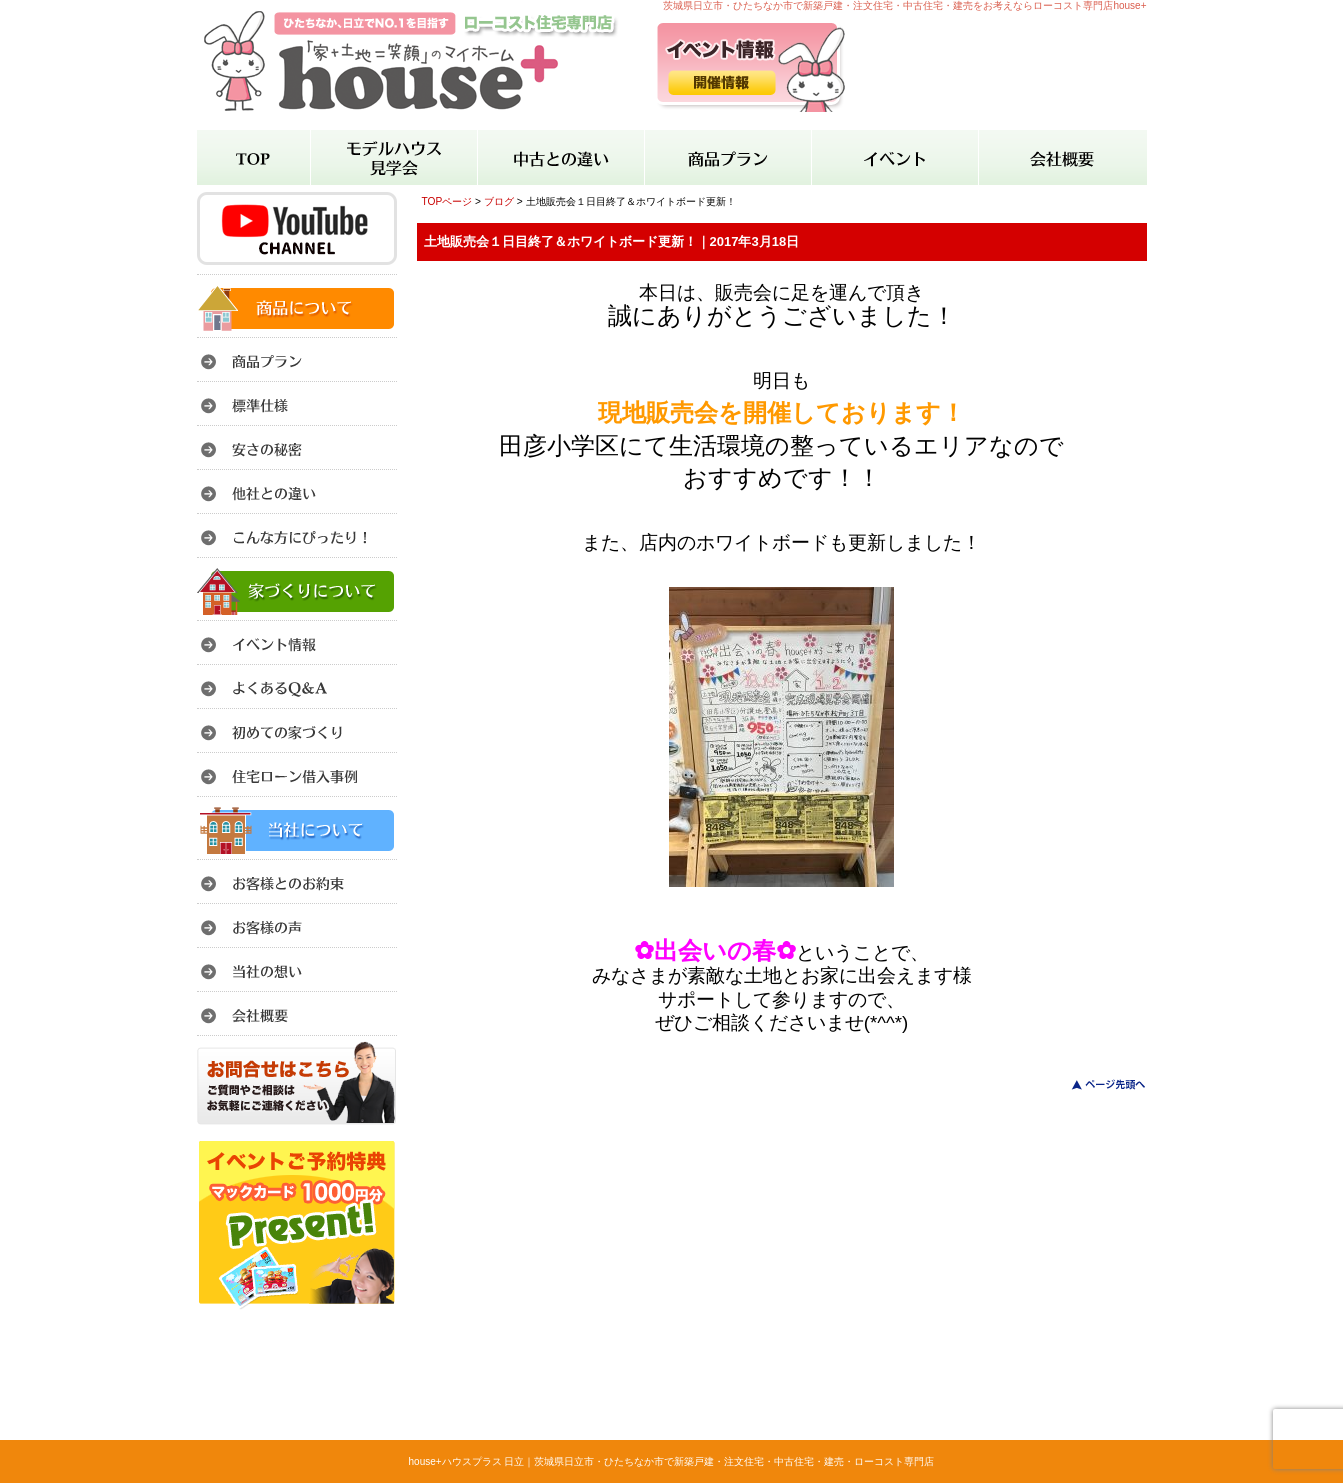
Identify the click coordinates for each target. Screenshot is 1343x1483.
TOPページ (447, 201)
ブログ (499, 201)
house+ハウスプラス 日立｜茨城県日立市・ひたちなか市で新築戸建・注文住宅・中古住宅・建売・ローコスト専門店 (672, 1461)
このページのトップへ (1096, 1084)
